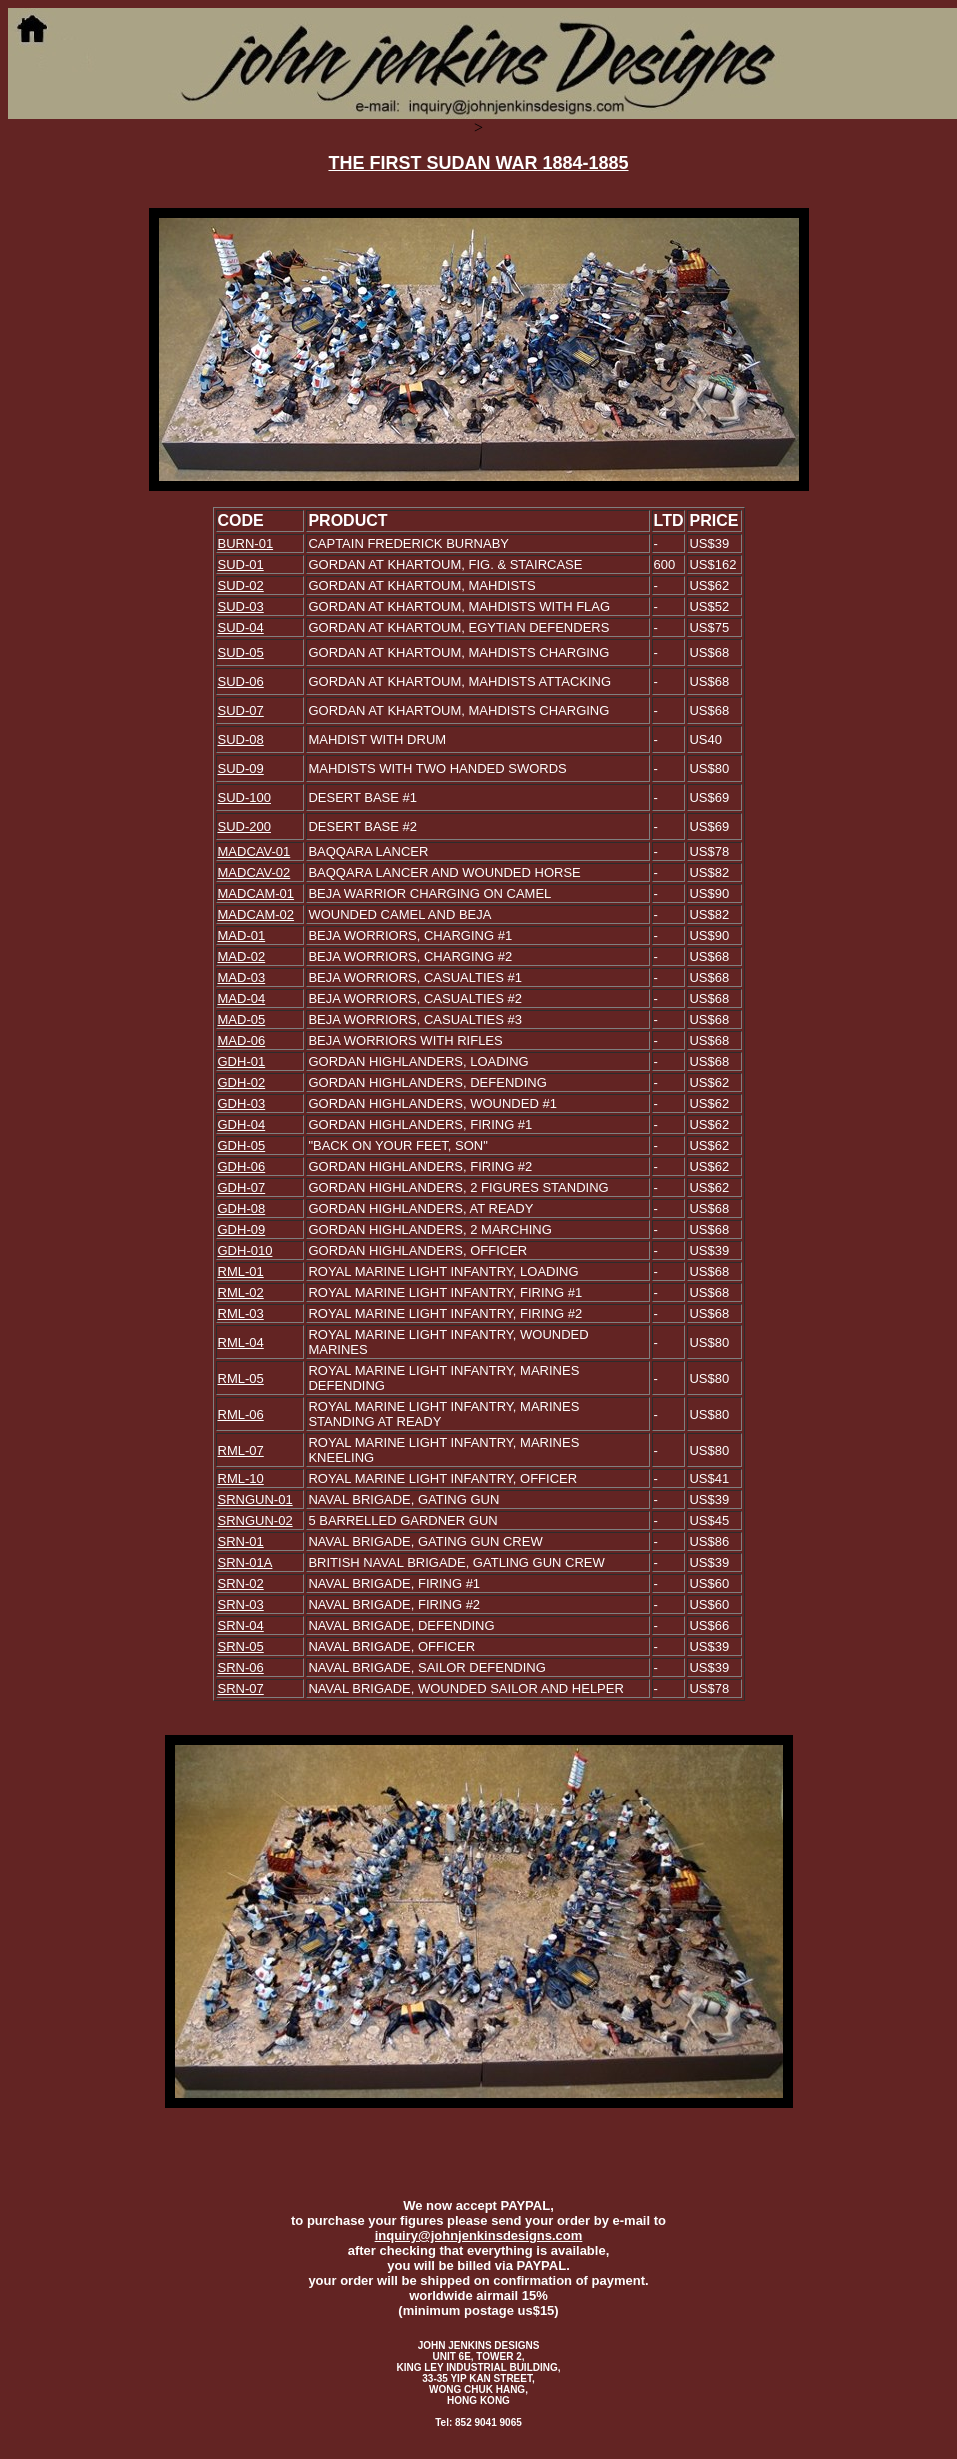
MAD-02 (242, 956)
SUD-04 (241, 627)
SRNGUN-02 (255, 1520)
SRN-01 (241, 1541)
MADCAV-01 (254, 851)
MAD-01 (242, 935)
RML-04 (241, 1342)
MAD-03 (242, 977)
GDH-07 (242, 1187)
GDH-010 (245, 1250)
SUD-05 (241, 652)
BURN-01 (246, 543)
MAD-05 (242, 1019)
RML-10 (241, 1478)
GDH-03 (242, 1103)
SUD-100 (244, 797)
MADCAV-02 (254, 872)
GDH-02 (242, 1082)
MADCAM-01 (256, 893)
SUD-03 (241, 606)
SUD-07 (241, 710)
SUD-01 (241, 564)
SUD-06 (241, 681)
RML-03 (241, 1313)
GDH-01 (242, 1061)
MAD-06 (242, 1040)
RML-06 (241, 1414)
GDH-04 (242, 1124)
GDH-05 (242, 1145)
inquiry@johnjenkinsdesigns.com (479, 2235)
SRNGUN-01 (255, 1499)
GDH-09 (242, 1229)
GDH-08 (242, 1208)
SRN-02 (241, 1583)
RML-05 (241, 1378)
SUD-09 (241, 768)
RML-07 (241, 1450)
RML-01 (241, 1271)
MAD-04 (242, 998)
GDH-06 (242, 1166)
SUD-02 (241, 585)
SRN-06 (241, 1667)
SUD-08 (241, 739)
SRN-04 (241, 1625)
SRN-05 (241, 1646)
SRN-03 (241, 1604)
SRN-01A (245, 1562)
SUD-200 (244, 826)
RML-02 (241, 1292)
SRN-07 (241, 1688)
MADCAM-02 (256, 914)
